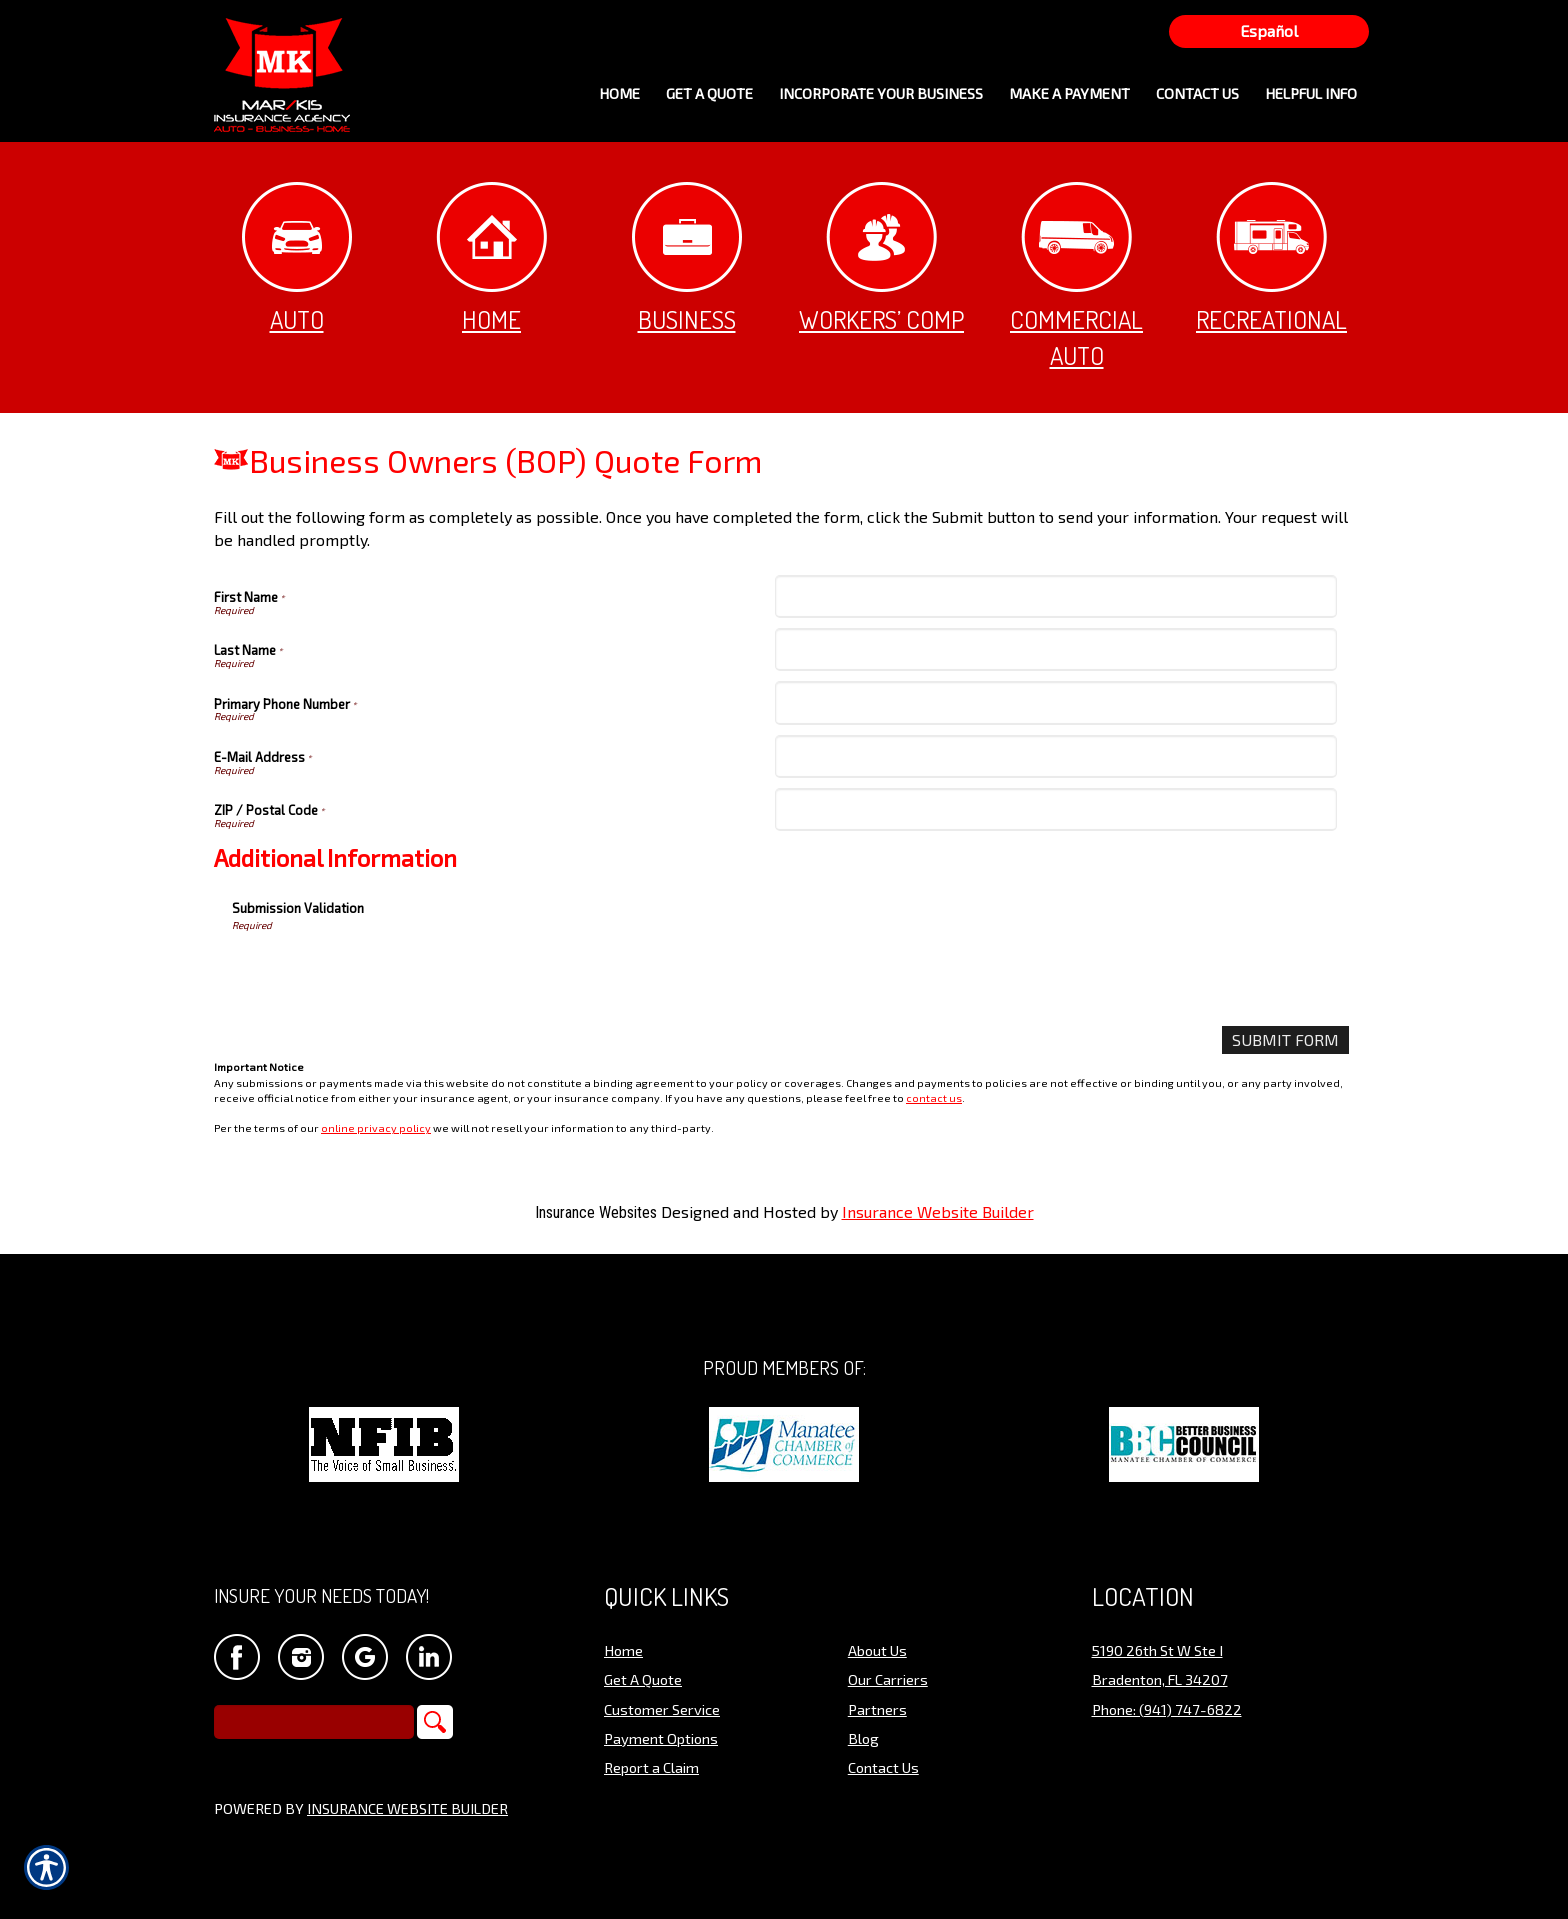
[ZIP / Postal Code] (1055, 809)
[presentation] (384, 972)
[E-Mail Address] (1055, 756)
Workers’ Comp (881, 258)
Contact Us (883, 1768)
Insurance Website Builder (938, 1211)
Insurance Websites (596, 1212)
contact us (934, 1097)
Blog (863, 1739)
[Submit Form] (1285, 1040)
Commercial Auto (1076, 276)
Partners (877, 1710)
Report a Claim (651, 1768)
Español (1269, 30)
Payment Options (661, 1739)
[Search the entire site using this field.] (314, 1723)
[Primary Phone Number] (1055, 702)
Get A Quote (643, 1680)
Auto (297, 258)
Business (687, 258)
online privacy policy (376, 1127)
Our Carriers (888, 1680)
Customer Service (662, 1710)
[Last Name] (1055, 649)
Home (491, 258)
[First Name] (1055, 596)
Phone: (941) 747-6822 (1167, 1710)
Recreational (1271, 258)
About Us (877, 1651)
